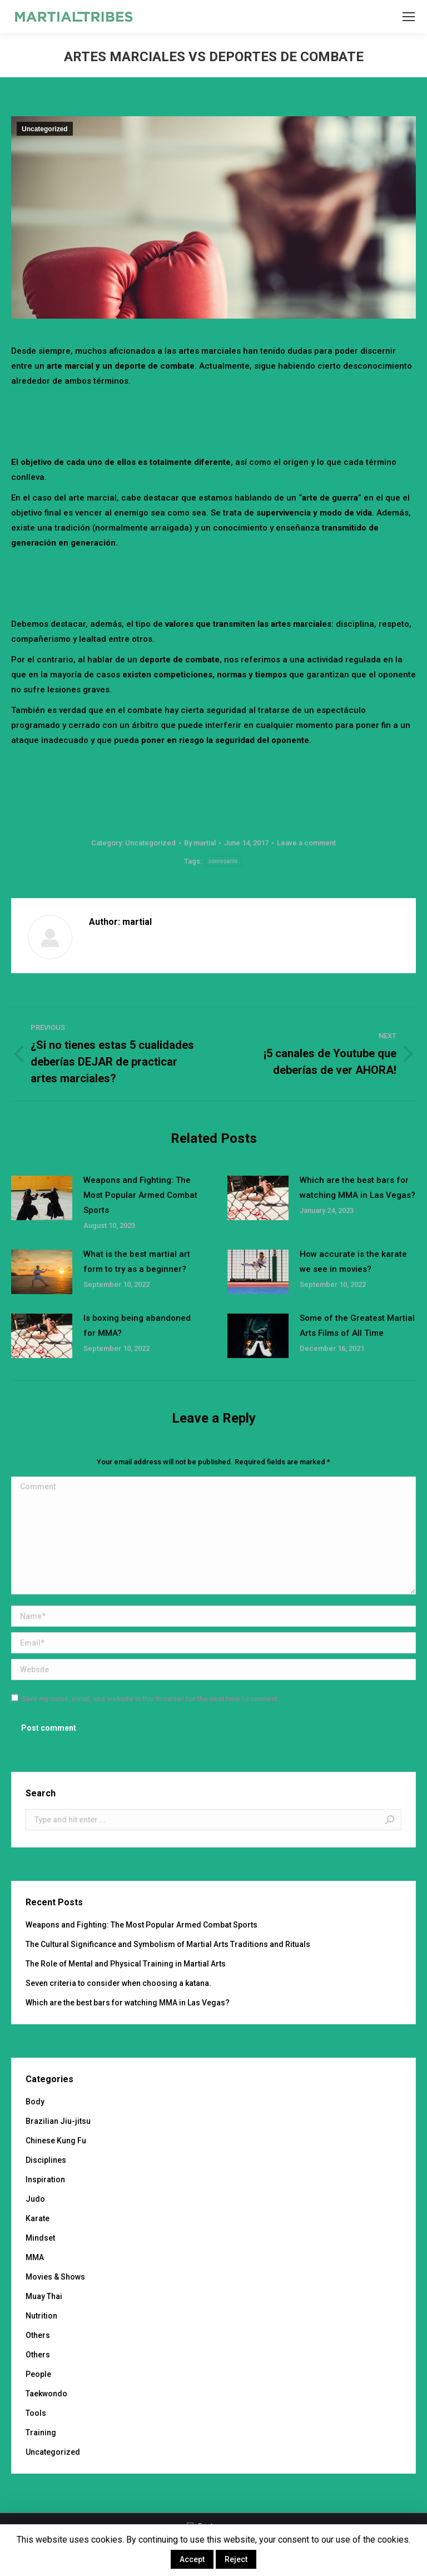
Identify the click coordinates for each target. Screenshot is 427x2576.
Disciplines (46, 2160)
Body (35, 2101)
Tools (36, 2413)
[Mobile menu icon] (408, 16)
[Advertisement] (213, 419)
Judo (35, 2198)
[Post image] (41, 1198)
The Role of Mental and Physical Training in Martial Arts (126, 1963)
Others (38, 2335)
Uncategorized (45, 129)
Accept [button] (192, 2559)
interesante (223, 861)
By (200, 843)
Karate (37, 2218)
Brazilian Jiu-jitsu (58, 2121)
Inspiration (45, 2179)
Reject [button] (236, 2559)
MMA (35, 2257)
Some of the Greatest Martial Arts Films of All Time (357, 1325)
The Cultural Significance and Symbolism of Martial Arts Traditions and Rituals (168, 1944)
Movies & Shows (55, 2276)
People (38, 2374)
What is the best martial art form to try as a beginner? (136, 1261)
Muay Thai (44, 2296)
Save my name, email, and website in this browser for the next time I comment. (150, 1699)
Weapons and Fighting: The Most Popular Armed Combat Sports (140, 1195)
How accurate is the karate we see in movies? (353, 1261)
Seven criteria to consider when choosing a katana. (118, 1983)
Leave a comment (306, 843)
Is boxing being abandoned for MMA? (137, 1325)
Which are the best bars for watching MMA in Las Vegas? (357, 1187)
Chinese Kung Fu (56, 2140)
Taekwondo (46, 2393)
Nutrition (41, 2315)
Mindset (40, 2237)
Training (41, 2432)
